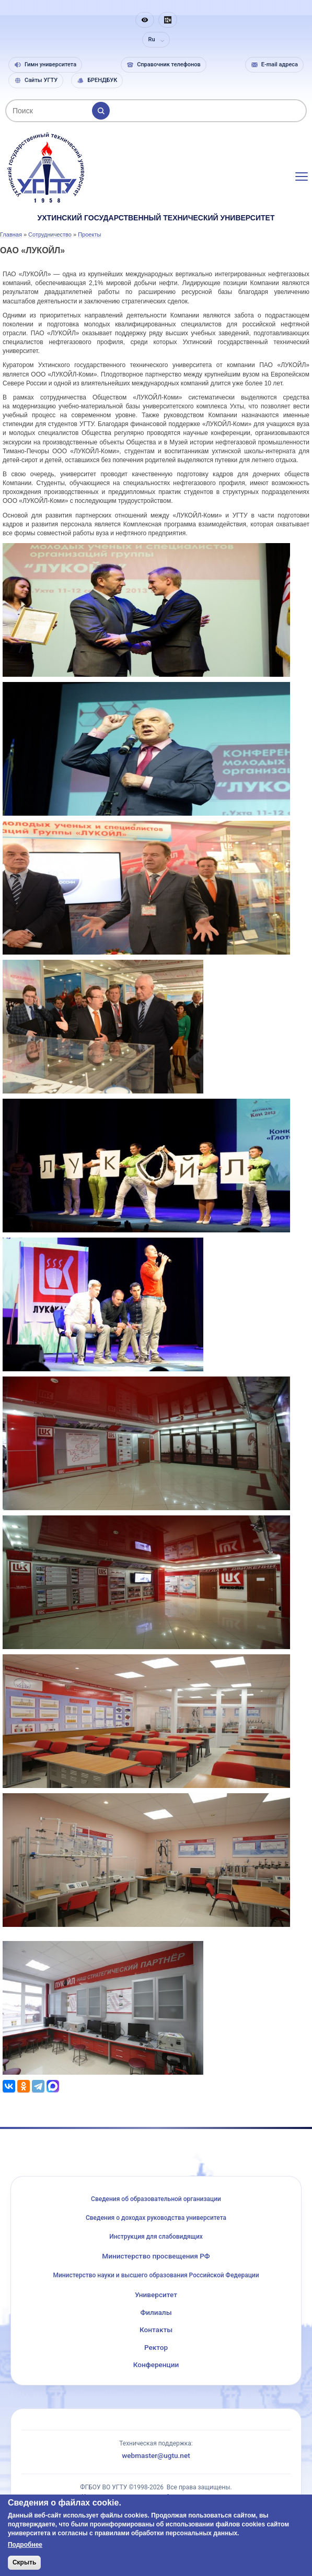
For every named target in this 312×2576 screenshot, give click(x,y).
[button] (144, 20)
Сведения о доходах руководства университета (156, 2217)
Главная (11, 234)
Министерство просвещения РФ (156, 2256)
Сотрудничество (50, 234)
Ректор (156, 2347)
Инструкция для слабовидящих (156, 2236)
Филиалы (155, 2312)
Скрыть (25, 2562)
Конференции (156, 2364)
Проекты (89, 234)
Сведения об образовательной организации (156, 2199)
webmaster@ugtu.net (156, 2455)
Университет (156, 2294)
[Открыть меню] (301, 176)
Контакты (156, 2329)
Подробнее (25, 2544)
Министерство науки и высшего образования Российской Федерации (156, 2275)
